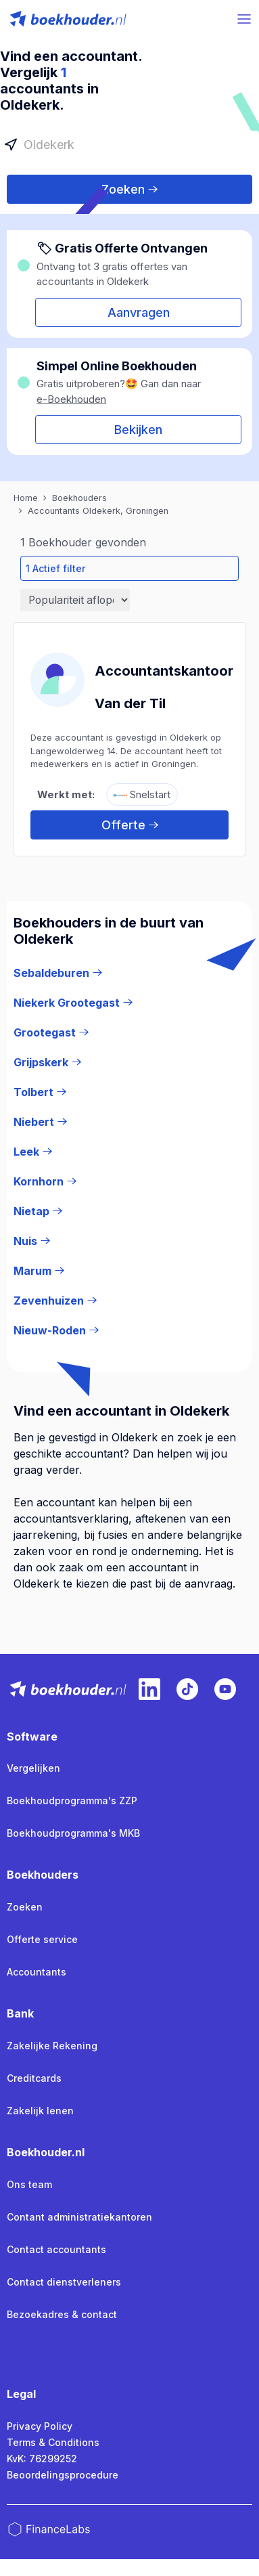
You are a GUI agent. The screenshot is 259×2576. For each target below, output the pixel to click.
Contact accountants (56, 2249)
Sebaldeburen (58, 973)
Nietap (38, 1211)
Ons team (29, 2184)
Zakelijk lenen (40, 2110)
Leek (33, 1151)
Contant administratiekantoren (79, 2217)
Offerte (129, 825)
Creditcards (34, 2078)
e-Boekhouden (71, 399)
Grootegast (51, 1032)
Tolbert (40, 1092)
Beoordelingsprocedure (62, 2475)
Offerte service (42, 1939)
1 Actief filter (55, 568)
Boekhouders (42, 1874)
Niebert (40, 1122)
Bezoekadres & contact (62, 2314)
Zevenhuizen (55, 1300)
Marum (39, 1271)
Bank (20, 2013)
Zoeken (129, 189)
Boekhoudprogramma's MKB (73, 1833)
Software (32, 1736)
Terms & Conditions (53, 2442)
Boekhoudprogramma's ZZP (72, 1800)
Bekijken (138, 429)
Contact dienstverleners (64, 2282)
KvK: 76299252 (42, 2458)
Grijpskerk (47, 1062)
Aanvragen (139, 312)
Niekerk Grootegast (73, 1002)
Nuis (32, 1241)
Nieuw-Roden (56, 1330)
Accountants (36, 1972)
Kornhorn (45, 1181)
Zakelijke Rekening (52, 2045)
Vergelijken (33, 1768)
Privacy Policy (39, 2426)
